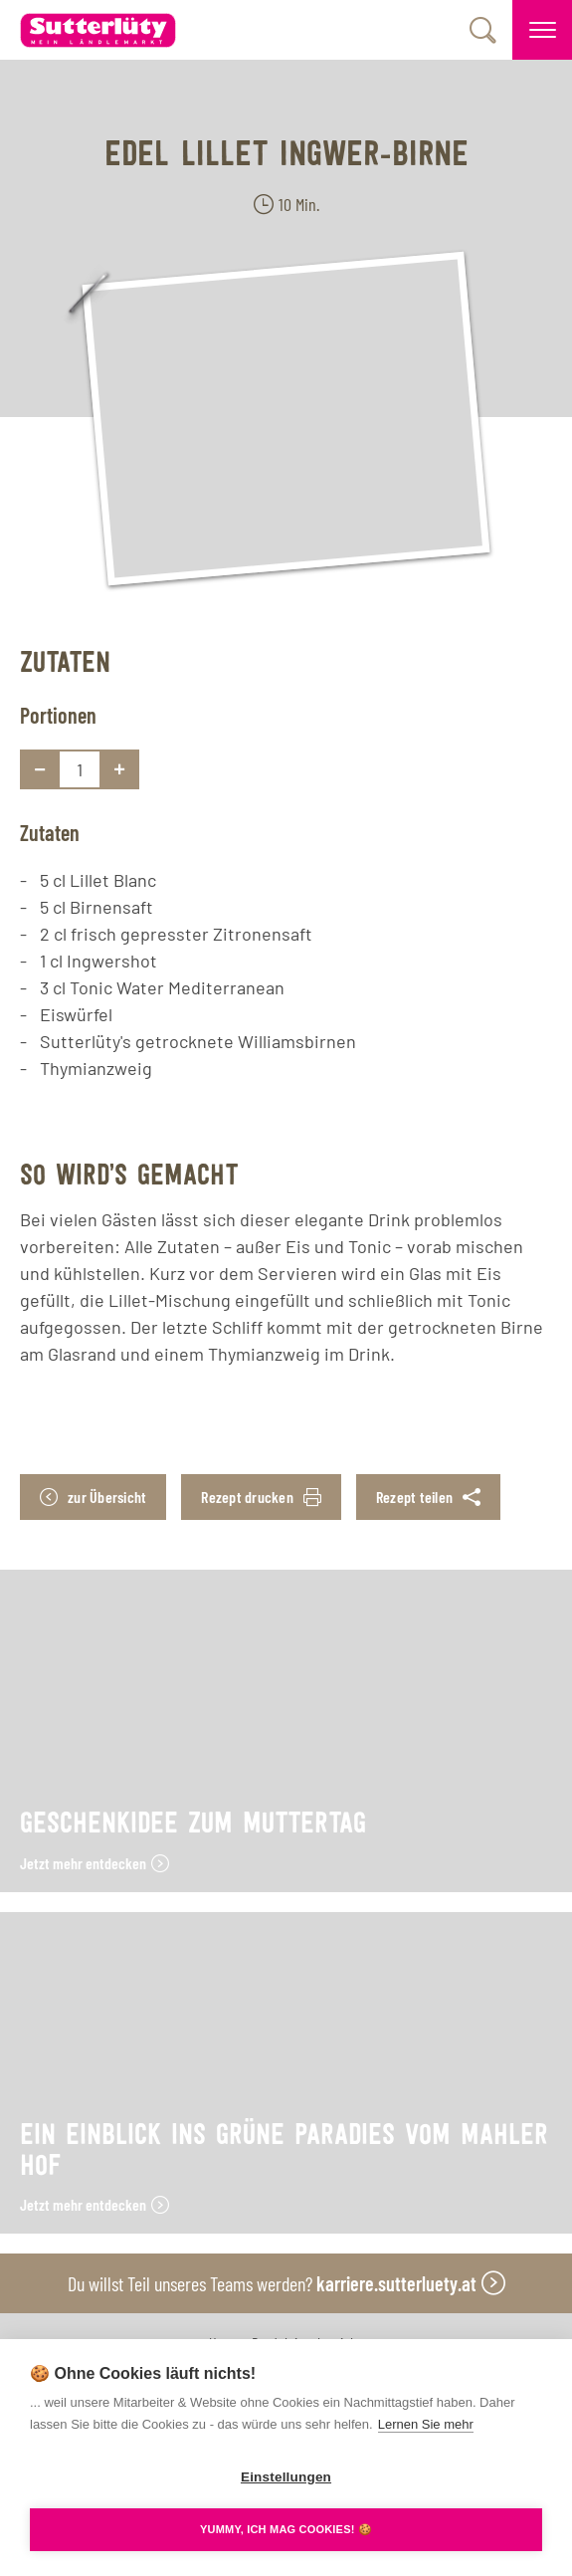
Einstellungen (286, 2476)
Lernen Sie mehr (426, 2424)
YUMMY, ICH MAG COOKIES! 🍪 (286, 2529)
